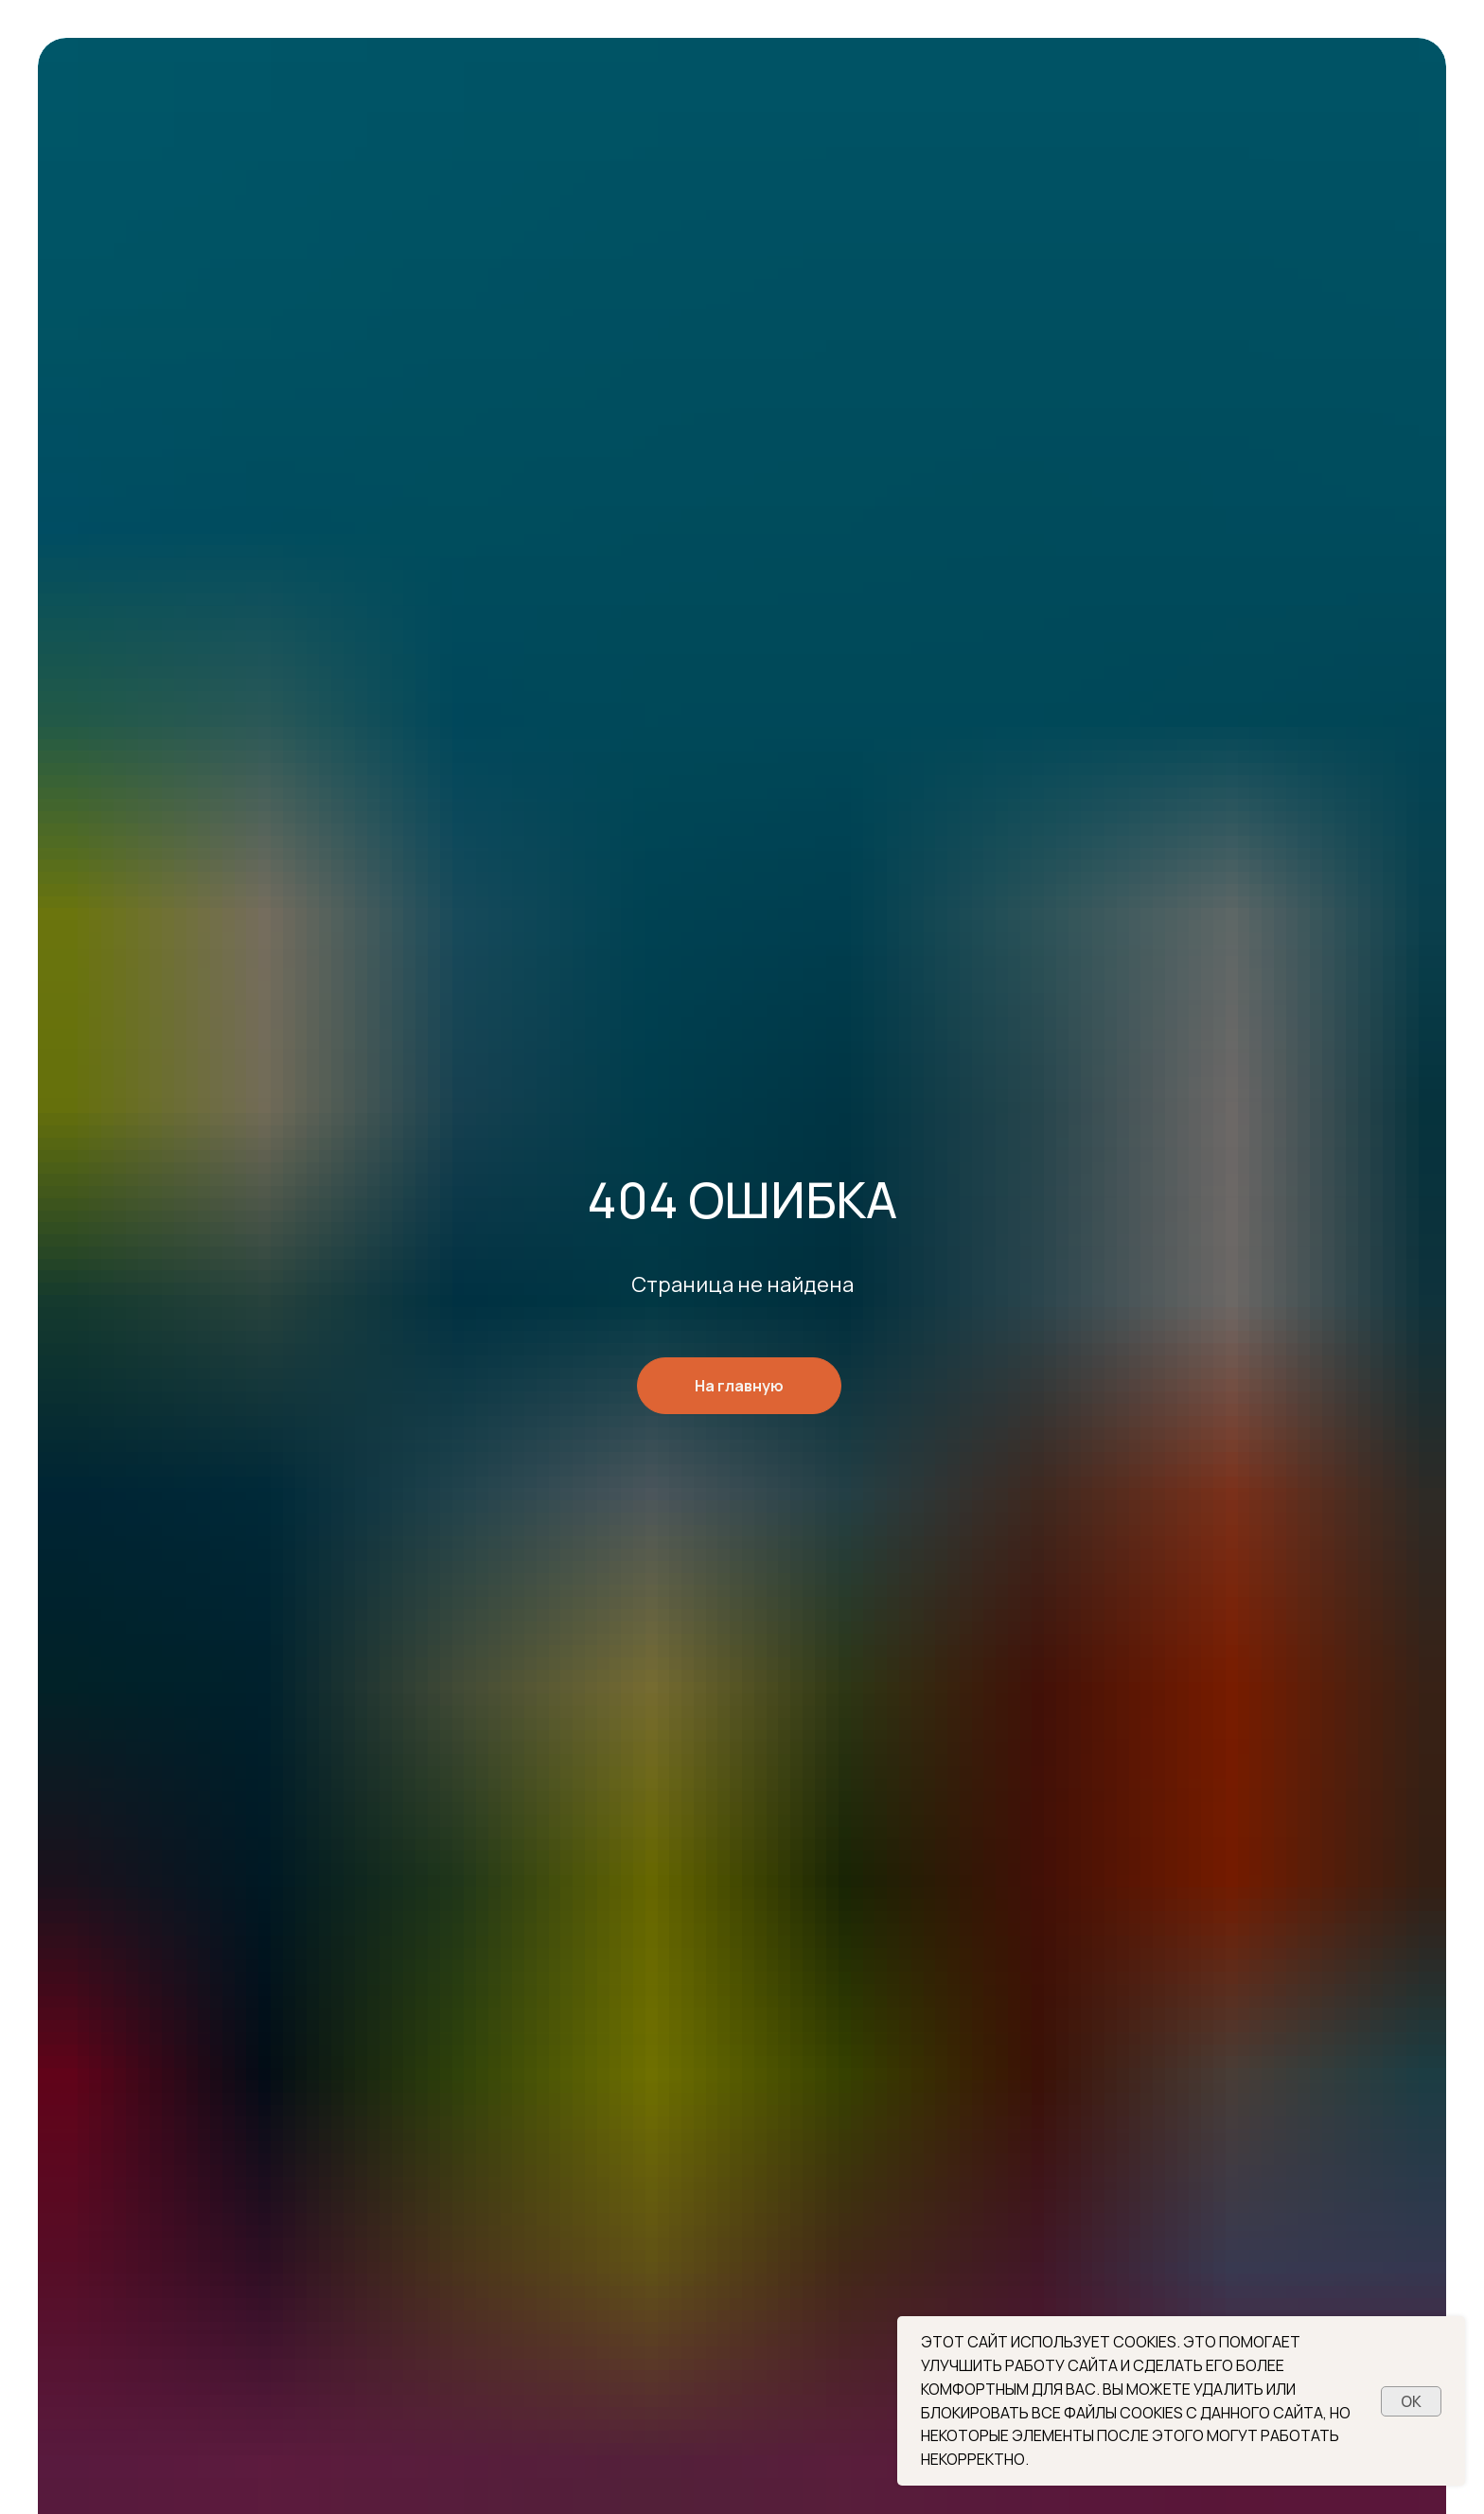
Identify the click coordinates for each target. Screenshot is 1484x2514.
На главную (739, 1385)
